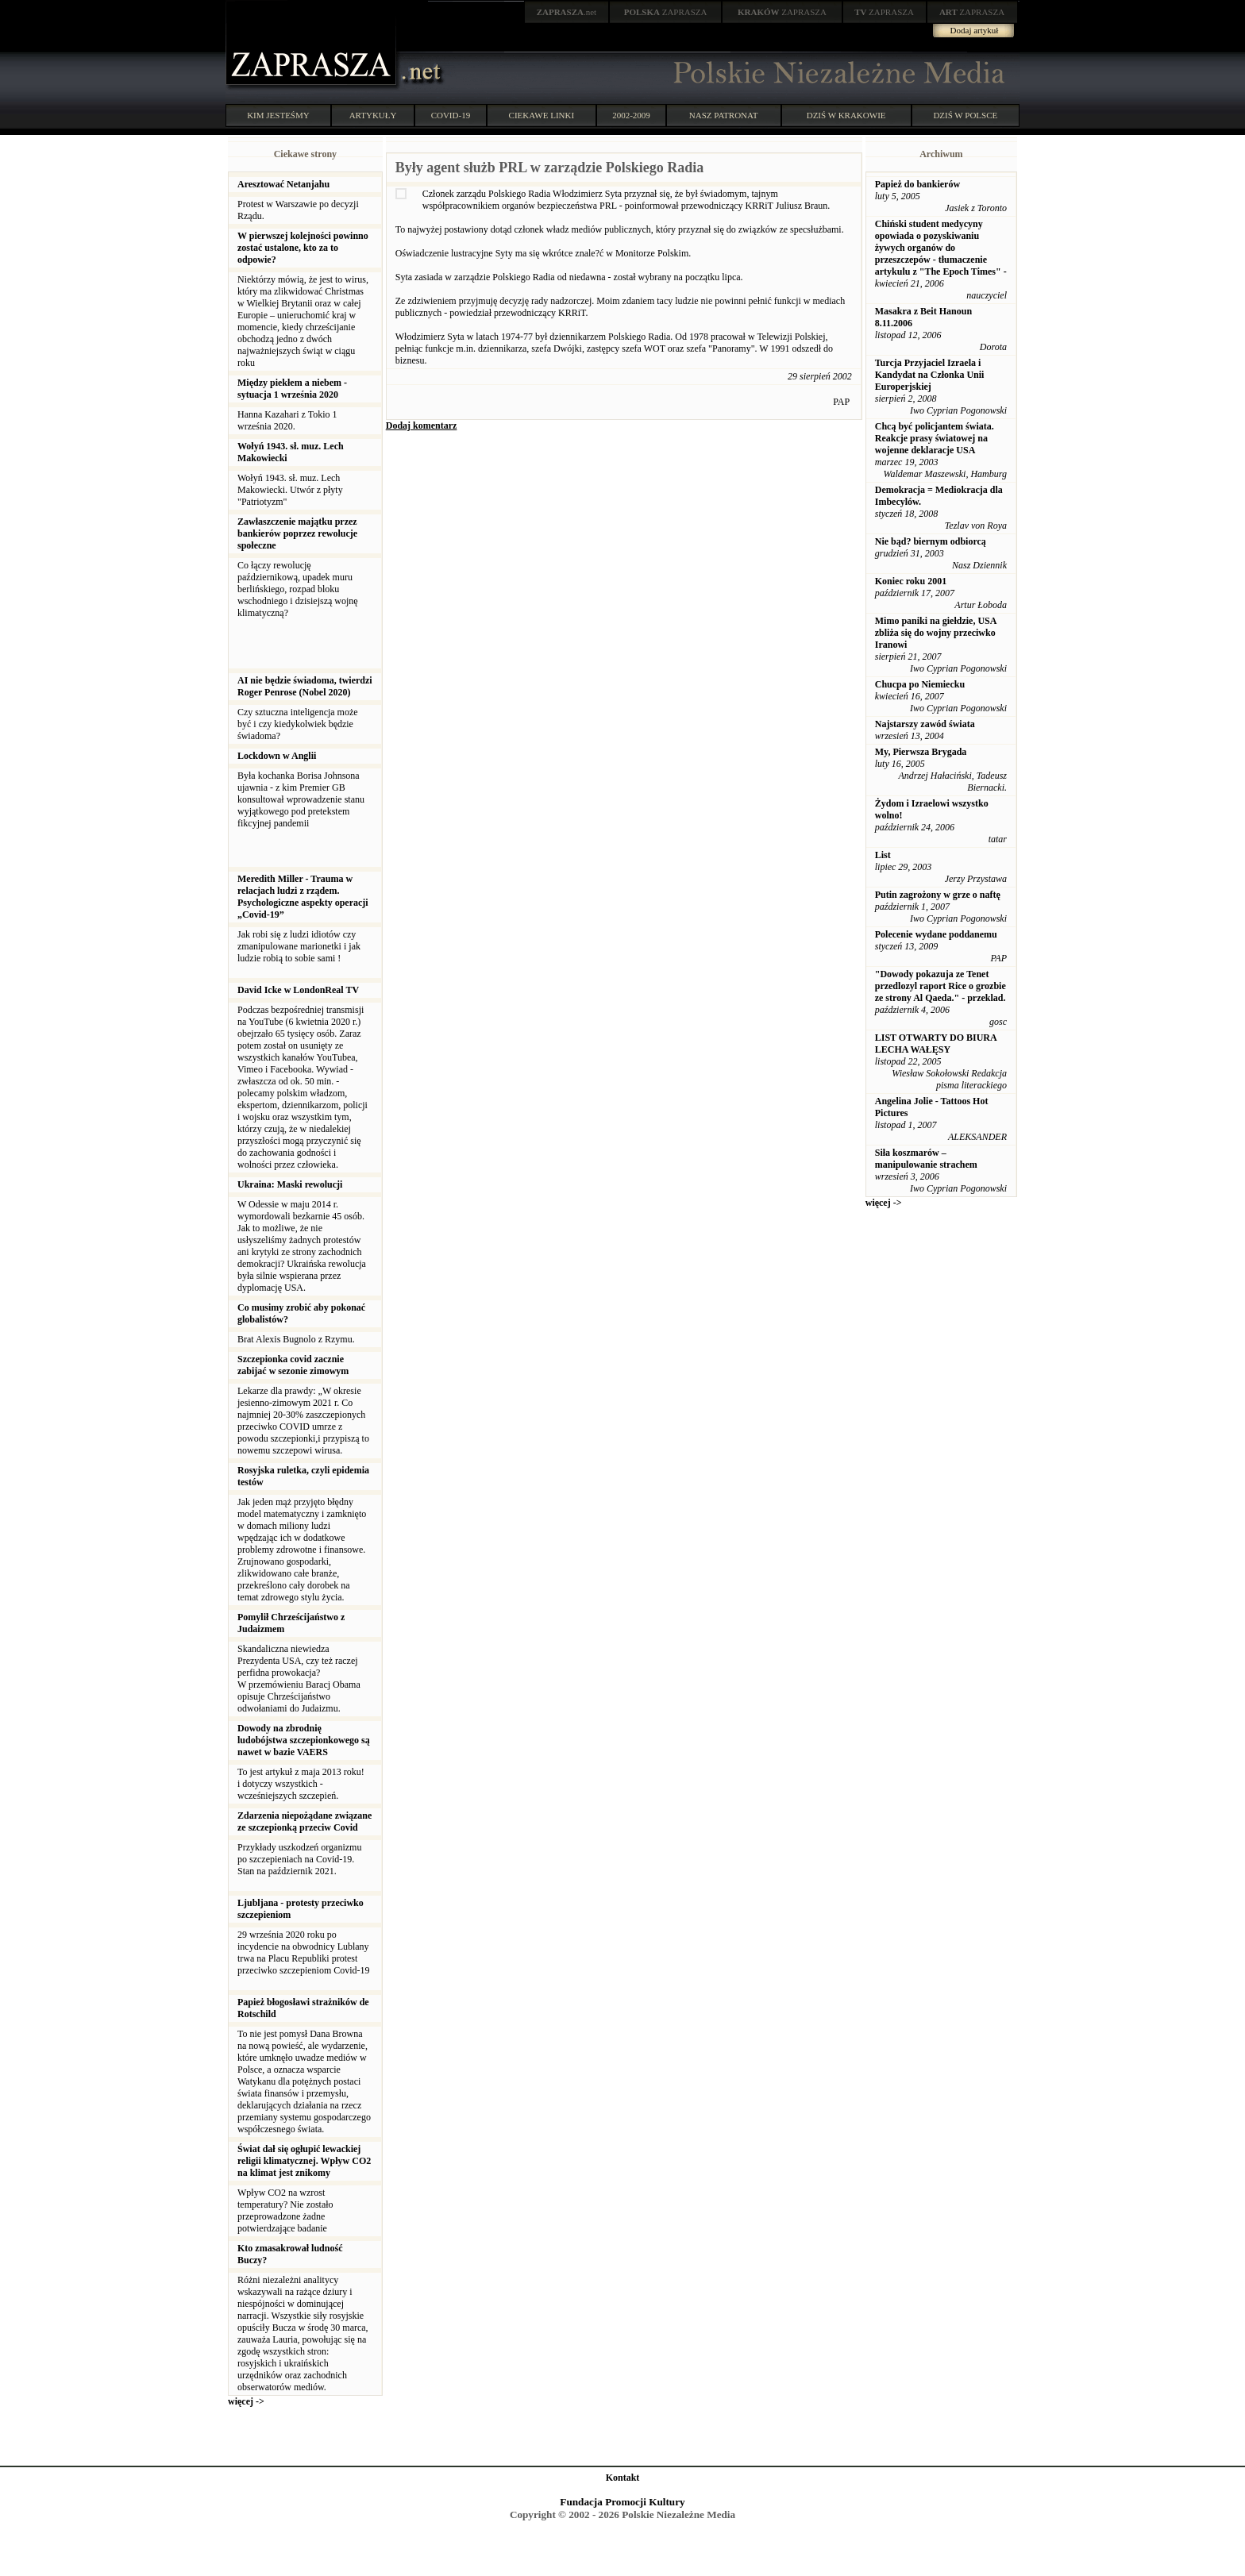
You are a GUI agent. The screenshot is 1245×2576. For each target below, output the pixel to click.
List (883, 855)
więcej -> (246, 2401)
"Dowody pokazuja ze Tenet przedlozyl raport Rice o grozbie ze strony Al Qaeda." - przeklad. (940, 985)
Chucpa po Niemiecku (920, 684)
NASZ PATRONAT (723, 115)
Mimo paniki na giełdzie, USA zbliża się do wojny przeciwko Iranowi (935, 632)
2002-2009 (631, 115)
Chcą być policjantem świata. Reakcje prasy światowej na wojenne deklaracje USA (934, 438)
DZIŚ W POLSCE (965, 115)
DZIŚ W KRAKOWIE (846, 115)
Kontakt (623, 2477)
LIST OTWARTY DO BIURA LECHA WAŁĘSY (935, 1043)
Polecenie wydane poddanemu (936, 934)
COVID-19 (451, 115)
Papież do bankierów (917, 184)
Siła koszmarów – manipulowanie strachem (926, 1158)
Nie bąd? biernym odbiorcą (930, 541)
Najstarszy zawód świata (925, 724)
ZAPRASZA (665, 12)
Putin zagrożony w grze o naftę (937, 894)
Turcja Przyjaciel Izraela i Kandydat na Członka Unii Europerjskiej (930, 374)
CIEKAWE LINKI (542, 115)
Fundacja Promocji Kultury (622, 2502)
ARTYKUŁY (373, 115)
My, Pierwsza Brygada (921, 751)
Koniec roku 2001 (910, 581)
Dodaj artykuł (974, 30)
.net (567, 12)
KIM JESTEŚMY (278, 115)
